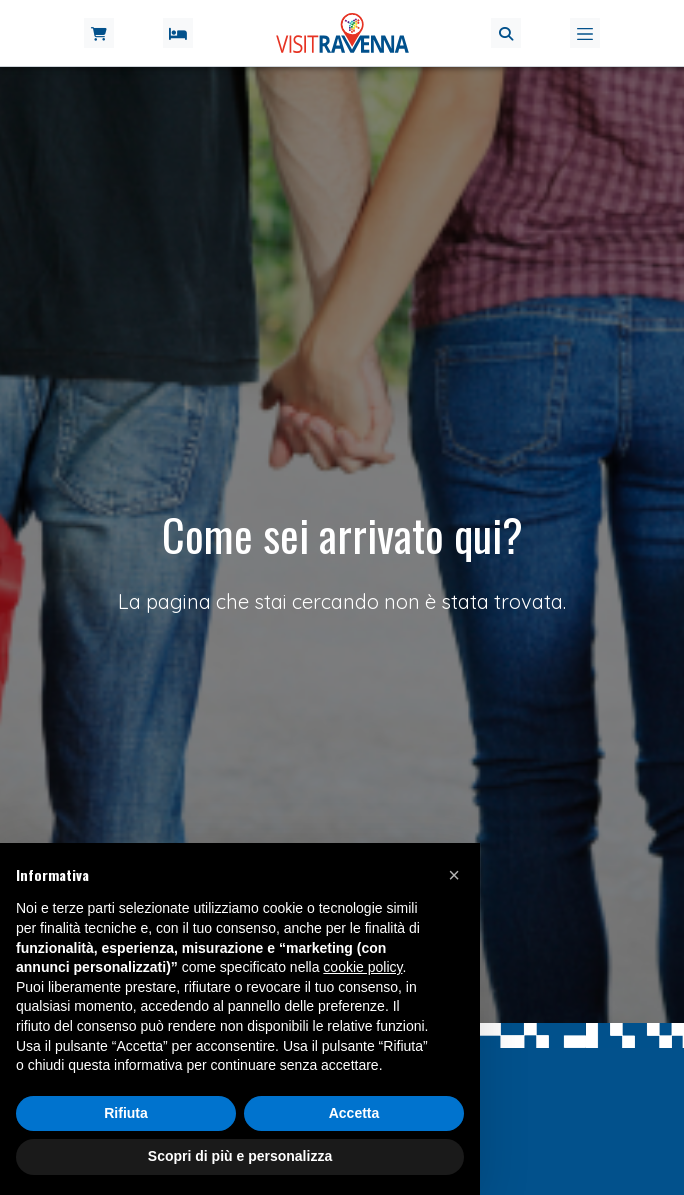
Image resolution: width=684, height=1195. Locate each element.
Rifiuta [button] (126, 1113)
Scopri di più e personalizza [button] (240, 1156)
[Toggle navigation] (585, 33)
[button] (506, 33)
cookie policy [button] (362, 967)
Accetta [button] (354, 1113)
